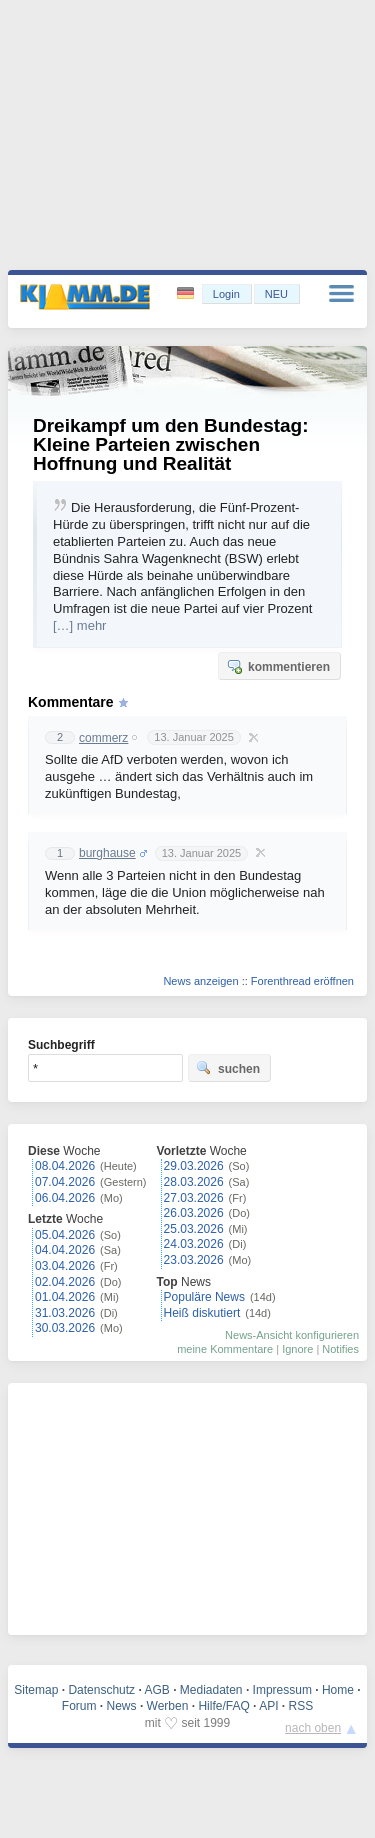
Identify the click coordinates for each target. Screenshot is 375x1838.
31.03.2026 (65, 1313)
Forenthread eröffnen (302, 981)
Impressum (282, 1690)
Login (226, 294)
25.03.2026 (194, 1229)
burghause (107, 853)
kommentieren (278, 666)
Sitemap (36, 1690)
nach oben (313, 1728)
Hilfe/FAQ (223, 1706)
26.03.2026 (194, 1213)
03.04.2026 (65, 1266)
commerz (103, 738)
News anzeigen (200, 981)
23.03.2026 (194, 1260)
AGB (156, 1690)
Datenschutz (101, 1690)
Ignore (297, 1349)
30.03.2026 (65, 1328)
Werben (168, 1706)
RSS (301, 1706)
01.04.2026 (65, 1297)
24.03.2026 (194, 1244)
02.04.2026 (65, 1282)
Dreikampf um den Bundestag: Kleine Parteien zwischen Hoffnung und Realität (171, 444)
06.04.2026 (65, 1198)
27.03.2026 (194, 1198)
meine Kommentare (225, 1349)
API (268, 1706)
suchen (228, 1068)
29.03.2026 (194, 1166)
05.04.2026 (65, 1235)
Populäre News (204, 1297)
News (122, 1706)
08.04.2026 (65, 1166)
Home (338, 1690)
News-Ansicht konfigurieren (292, 1335)
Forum (79, 1706)
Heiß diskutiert (202, 1313)
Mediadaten (211, 1690)
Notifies (340, 1349)
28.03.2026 (194, 1182)
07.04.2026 (65, 1182)
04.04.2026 (65, 1250)
